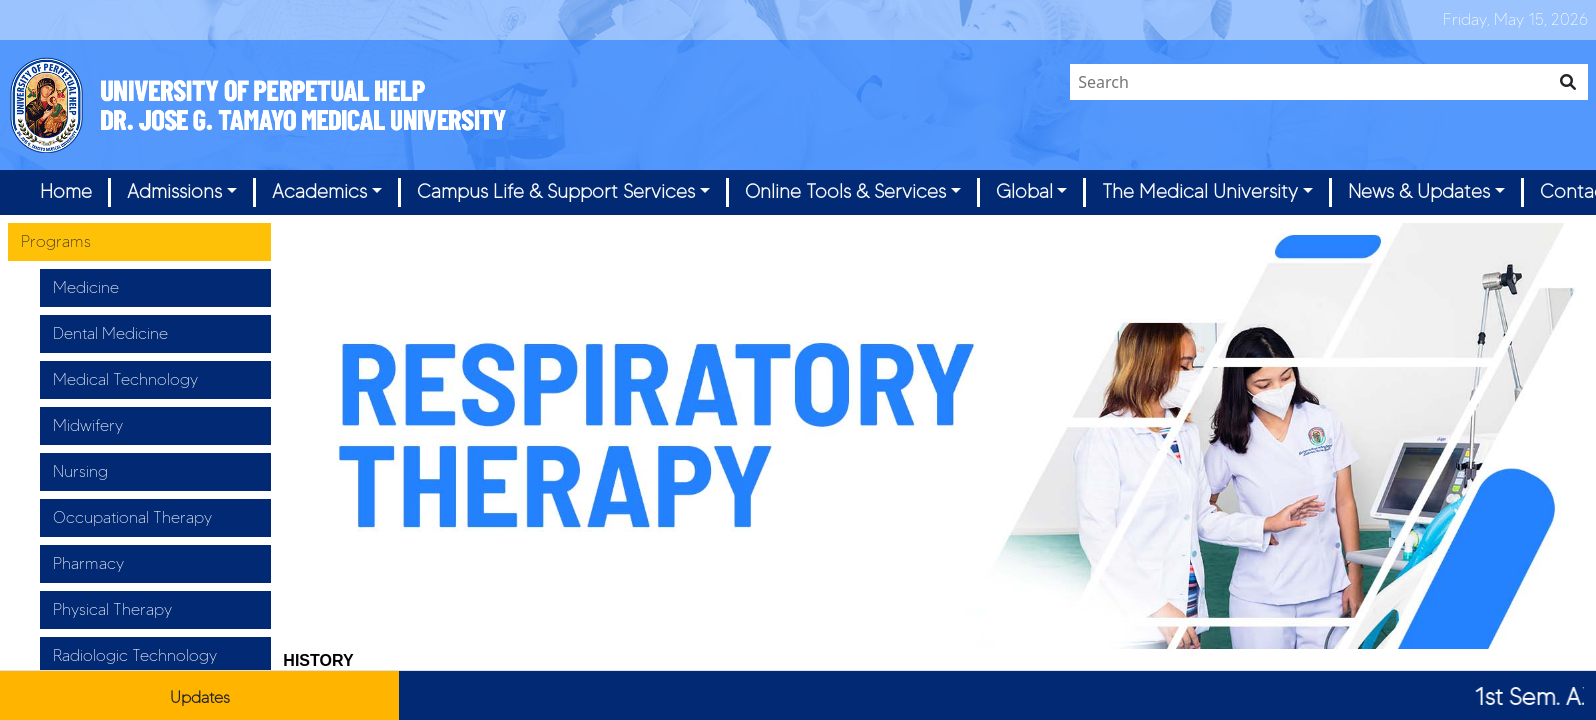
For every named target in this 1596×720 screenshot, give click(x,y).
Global (1024, 191)
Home (66, 191)
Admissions (174, 191)
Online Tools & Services (845, 191)
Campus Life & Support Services (556, 191)
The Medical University (1200, 191)
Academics (319, 191)
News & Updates (1419, 191)
